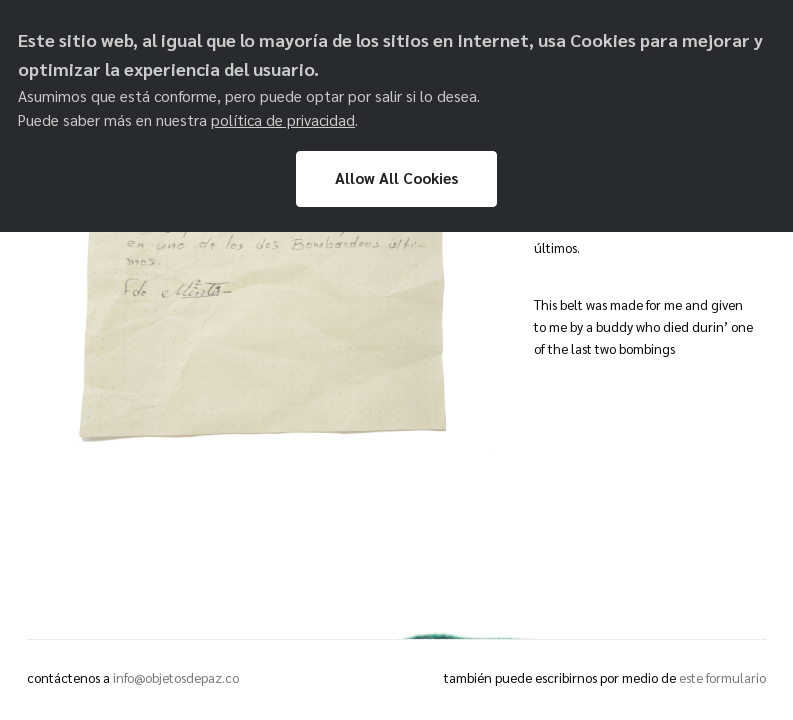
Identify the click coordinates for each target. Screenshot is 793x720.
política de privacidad (283, 120)
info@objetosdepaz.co (176, 677)
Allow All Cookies (396, 178)
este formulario (722, 677)
